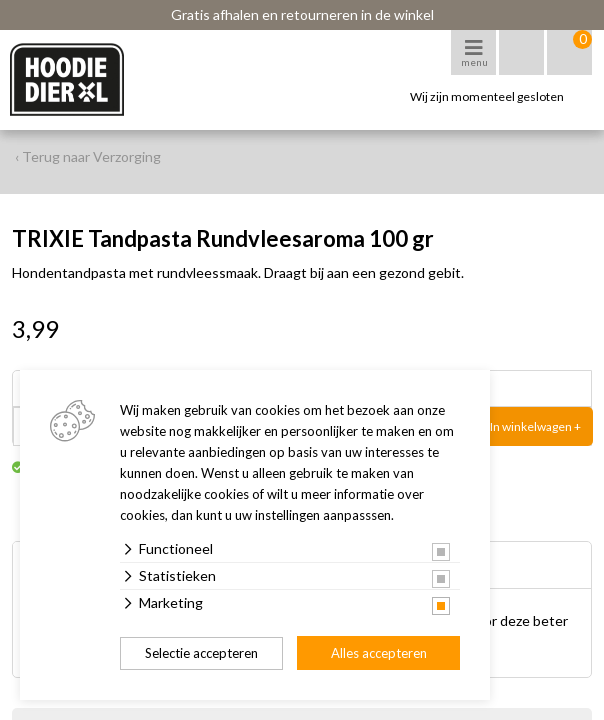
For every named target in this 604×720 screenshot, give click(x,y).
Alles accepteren (379, 653)
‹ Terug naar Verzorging (88, 156)
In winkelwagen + (535, 426)
